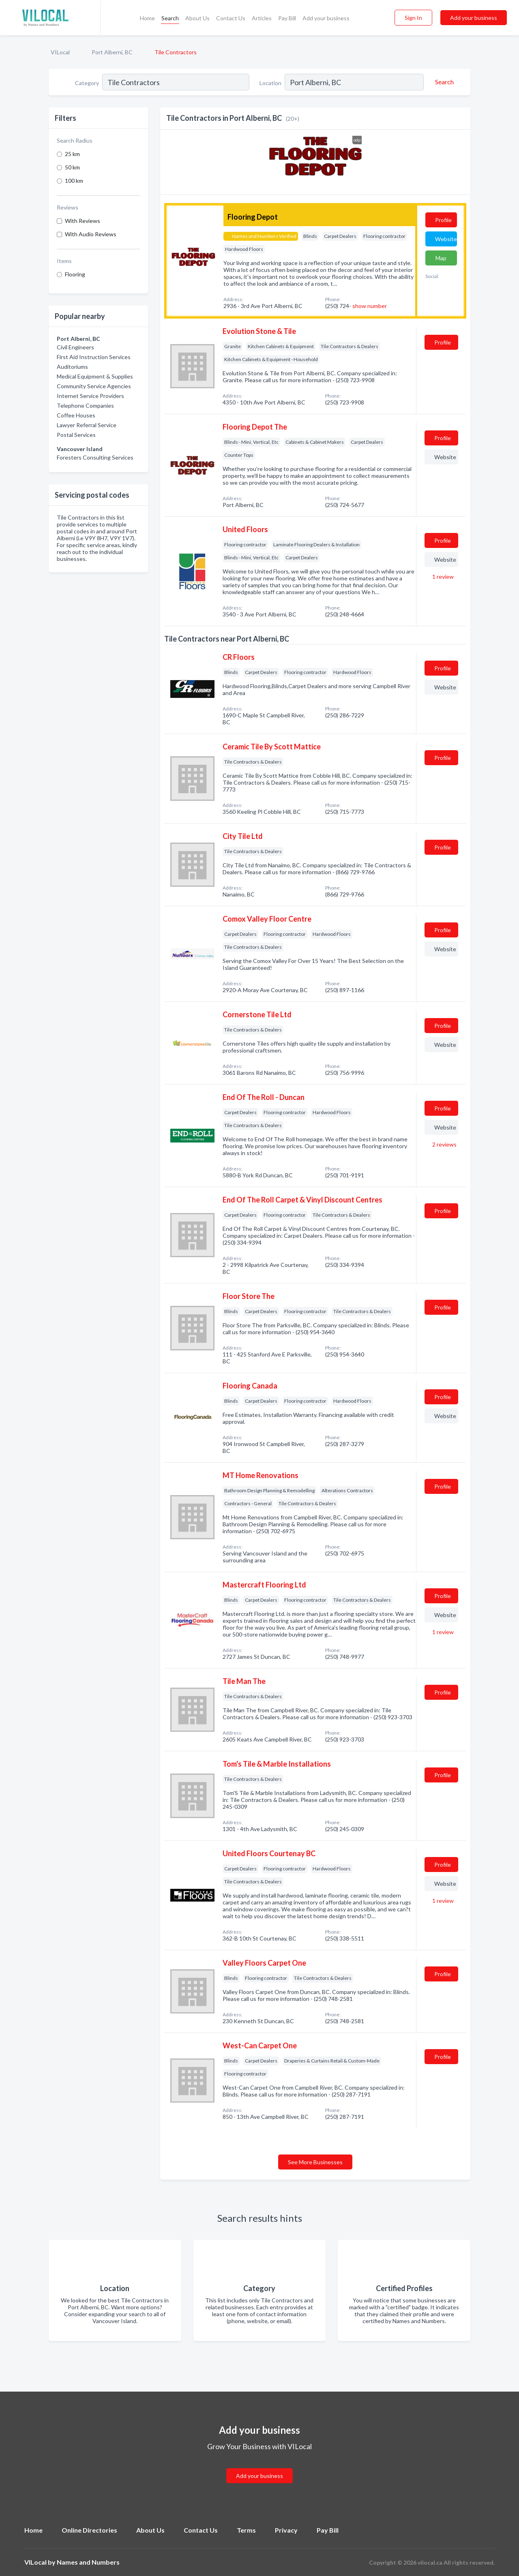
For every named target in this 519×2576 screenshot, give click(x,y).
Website (446, 238)
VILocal (60, 52)
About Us (197, 18)
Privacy (286, 2530)
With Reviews (82, 220)
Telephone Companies (85, 405)
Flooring (75, 274)
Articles (262, 18)
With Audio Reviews (90, 234)
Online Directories (89, 2530)
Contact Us (230, 18)
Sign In (413, 17)
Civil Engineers (75, 347)
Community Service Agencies (94, 386)
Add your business (326, 18)
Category (87, 82)
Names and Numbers (88, 2562)
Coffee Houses (76, 415)
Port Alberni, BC (112, 52)
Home (147, 18)
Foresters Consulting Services (95, 457)
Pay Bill (287, 18)
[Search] (443, 82)
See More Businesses (315, 2162)
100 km (74, 180)
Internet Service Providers (90, 395)
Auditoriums (72, 366)
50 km (72, 167)
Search (170, 18)
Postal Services (76, 434)
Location (270, 82)
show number (369, 305)
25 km (72, 153)
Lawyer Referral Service (86, 424)
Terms (246, 2530)
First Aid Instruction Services (94, 356)
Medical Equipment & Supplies (95, 376)
